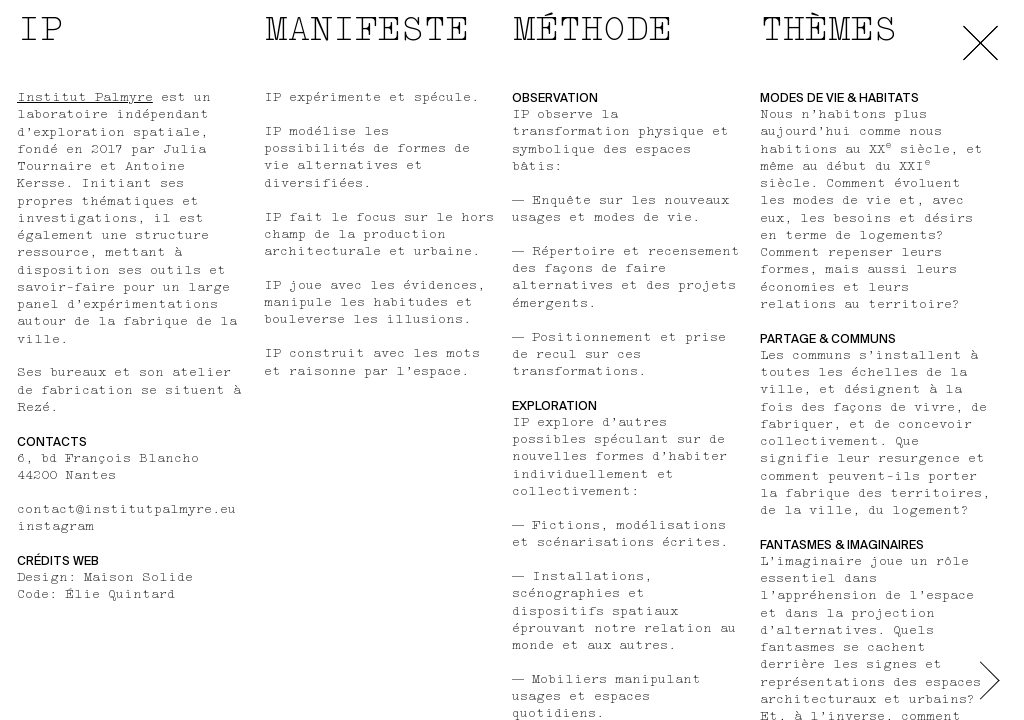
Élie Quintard (120, 595)
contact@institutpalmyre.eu (126, 510)
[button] (990, 689)
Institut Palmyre (85, 98)
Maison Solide (138, 578)
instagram (55, 527)
